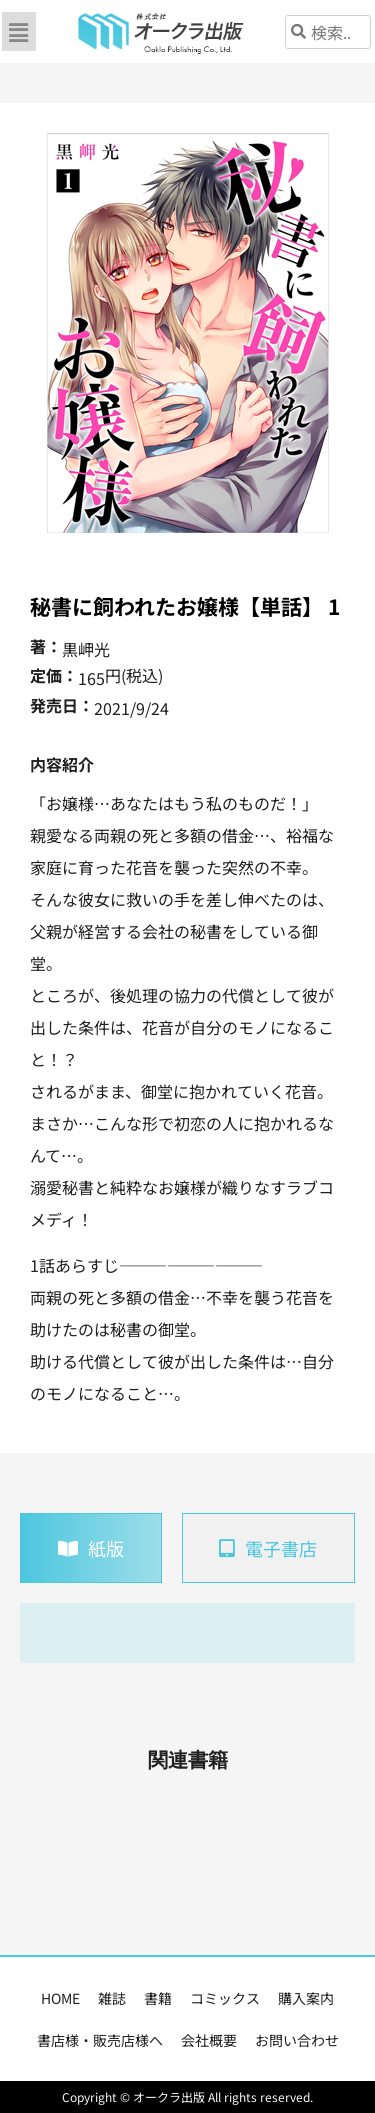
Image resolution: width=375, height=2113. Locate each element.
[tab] (91, 1548)
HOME (60, 1998)
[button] (19, 31)
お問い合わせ (297, 2040)
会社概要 (209, 2040)
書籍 (158, 1998)
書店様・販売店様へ (100, 2040)
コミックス (225, 1998)
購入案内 (306, 1998)
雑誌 (112, 1998)
